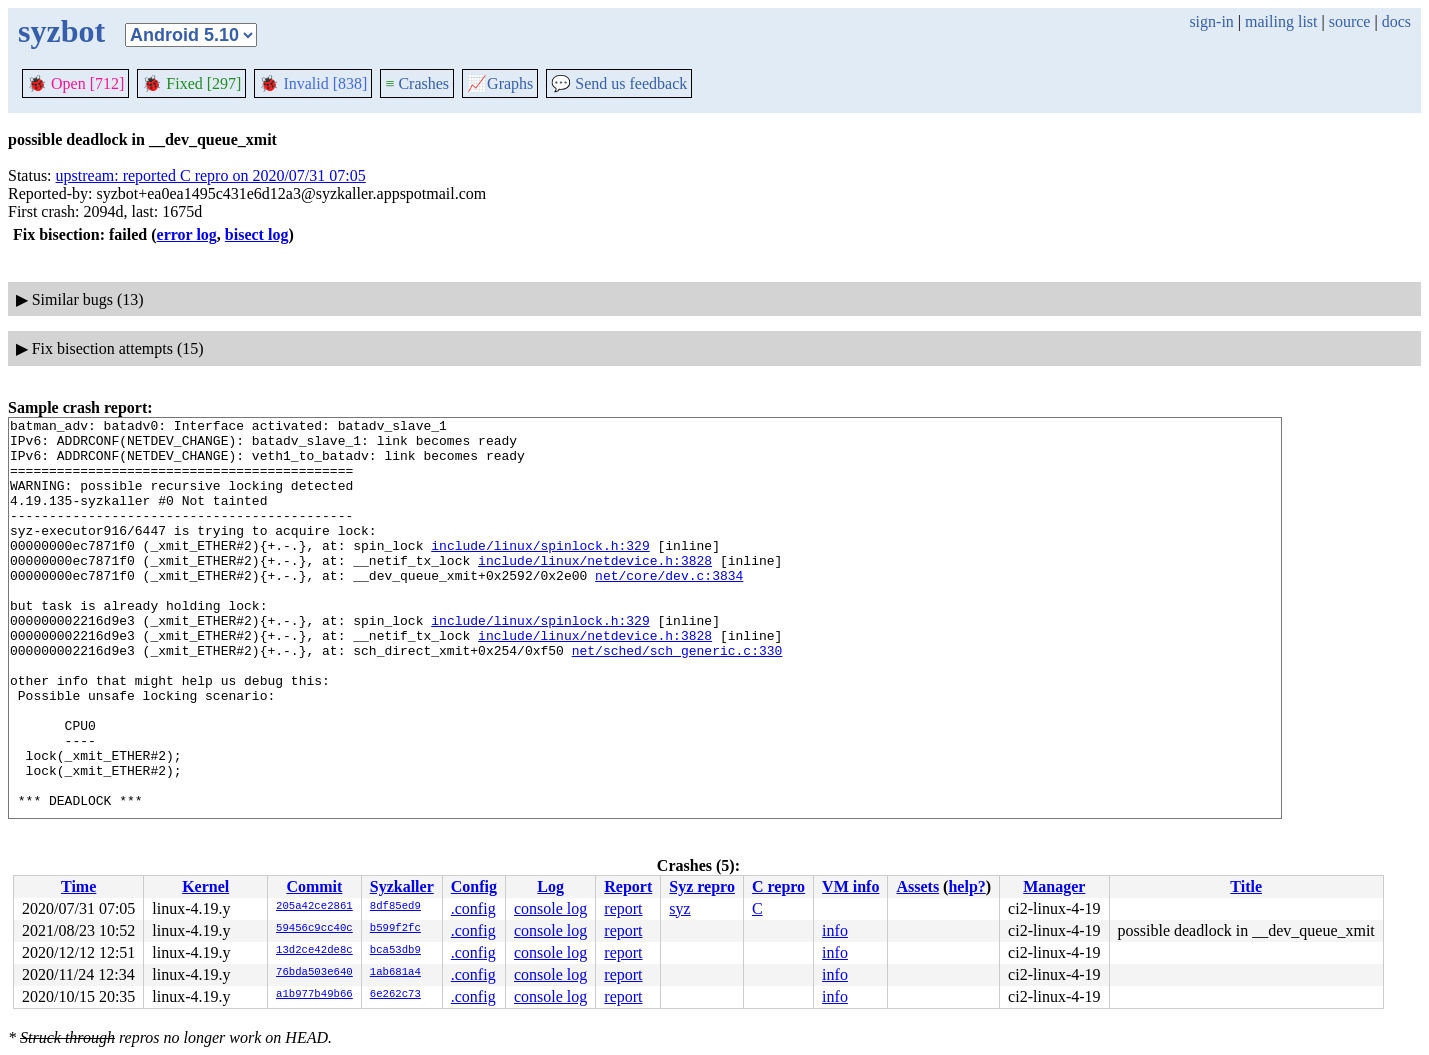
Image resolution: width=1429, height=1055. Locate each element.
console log (550, 908)
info (835, 930)
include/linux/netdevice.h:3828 (595, 590)
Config (474, 886)
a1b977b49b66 (314, 995)
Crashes (417, 83)
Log (550, 886)
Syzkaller (402, 886)
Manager (1054, 886)
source (1350, 21)
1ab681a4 (395, 973)
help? (966, 886)
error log (187, 234)
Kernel (205, 886)
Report (628, 886)
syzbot (61, 31)
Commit (314, 886)
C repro (778, 886)
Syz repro (702, 886)
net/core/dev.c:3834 (669, 608)
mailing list (1281, 21)
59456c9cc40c (314, 929)
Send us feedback (619, 83)
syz (679, 908)
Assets (917, 886)
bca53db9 (395, 951)
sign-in (1211, 21)
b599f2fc (395, 929)
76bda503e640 (314, 973)
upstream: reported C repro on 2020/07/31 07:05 (211, 175)
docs (1396, 21)
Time (78, 886)
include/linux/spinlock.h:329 (540, 572)
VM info (850, 886)
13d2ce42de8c (314, 951)
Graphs (500, 83)
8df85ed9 (395, 907)
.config (473, 908)
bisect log (257, 234)
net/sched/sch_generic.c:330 (677, 698)
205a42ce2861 (314, 907)
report (623, 908)
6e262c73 (395, 995)
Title (1246, 886)
